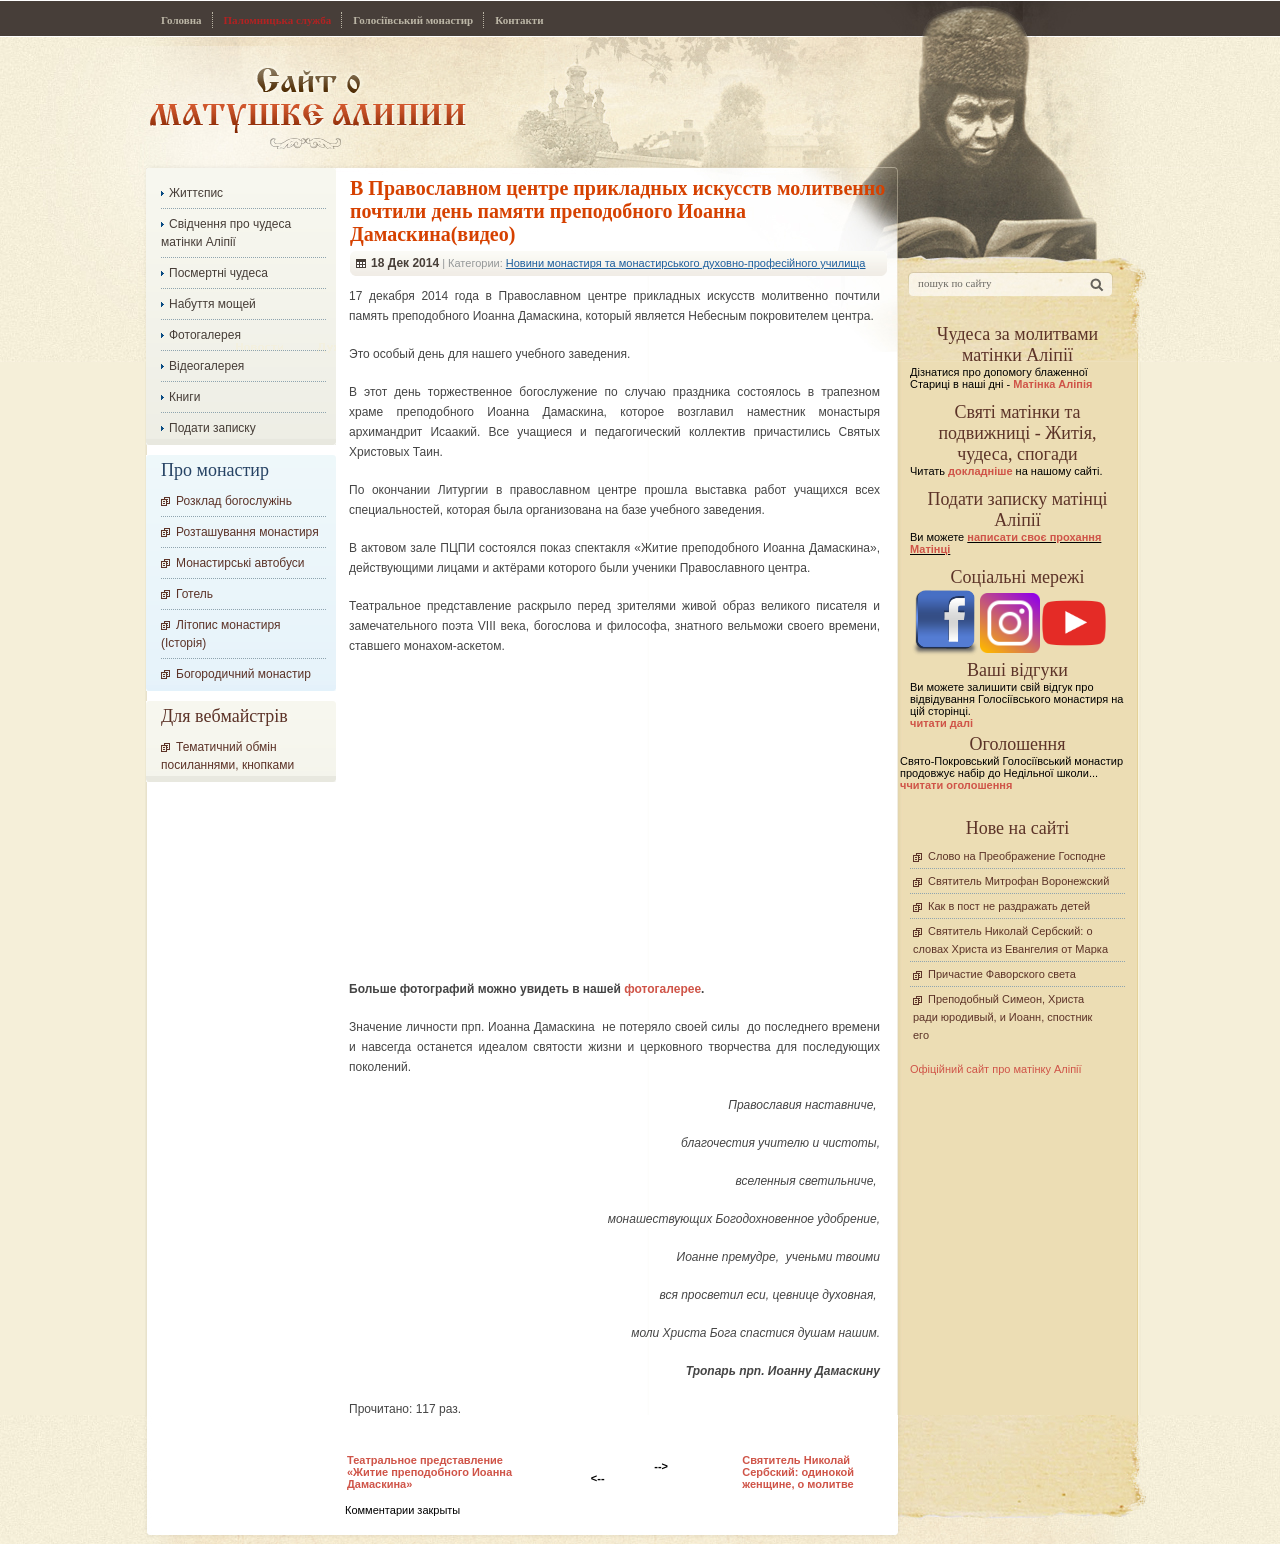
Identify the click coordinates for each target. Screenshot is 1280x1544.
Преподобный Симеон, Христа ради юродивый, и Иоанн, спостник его (1002, 1017)
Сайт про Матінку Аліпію (307, 107)
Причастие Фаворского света (1002, 974)
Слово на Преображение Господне (1017, 856)
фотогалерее (662, 989)
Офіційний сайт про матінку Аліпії (996, 1069)
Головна (181, 20)
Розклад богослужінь (234, 501)
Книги (184, 397)
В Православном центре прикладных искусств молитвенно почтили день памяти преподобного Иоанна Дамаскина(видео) (617, 211)
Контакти (519, 20)
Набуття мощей (212, 304)
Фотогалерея (205, 335)
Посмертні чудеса (218, 273)
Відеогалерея (206, 366)
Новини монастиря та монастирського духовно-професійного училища (686, 263)
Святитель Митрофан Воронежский (1018, 881)
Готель (194, 594)
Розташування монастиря (247, 532)
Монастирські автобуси (240, 563)
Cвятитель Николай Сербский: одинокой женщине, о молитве (798, 1472)
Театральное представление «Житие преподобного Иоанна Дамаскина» (429, 1472)
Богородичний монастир (243, 674)
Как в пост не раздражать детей (1009, 906)
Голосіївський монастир (413, 20)
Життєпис (196, 193)
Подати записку (212, 428)
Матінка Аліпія (1052, 384)
